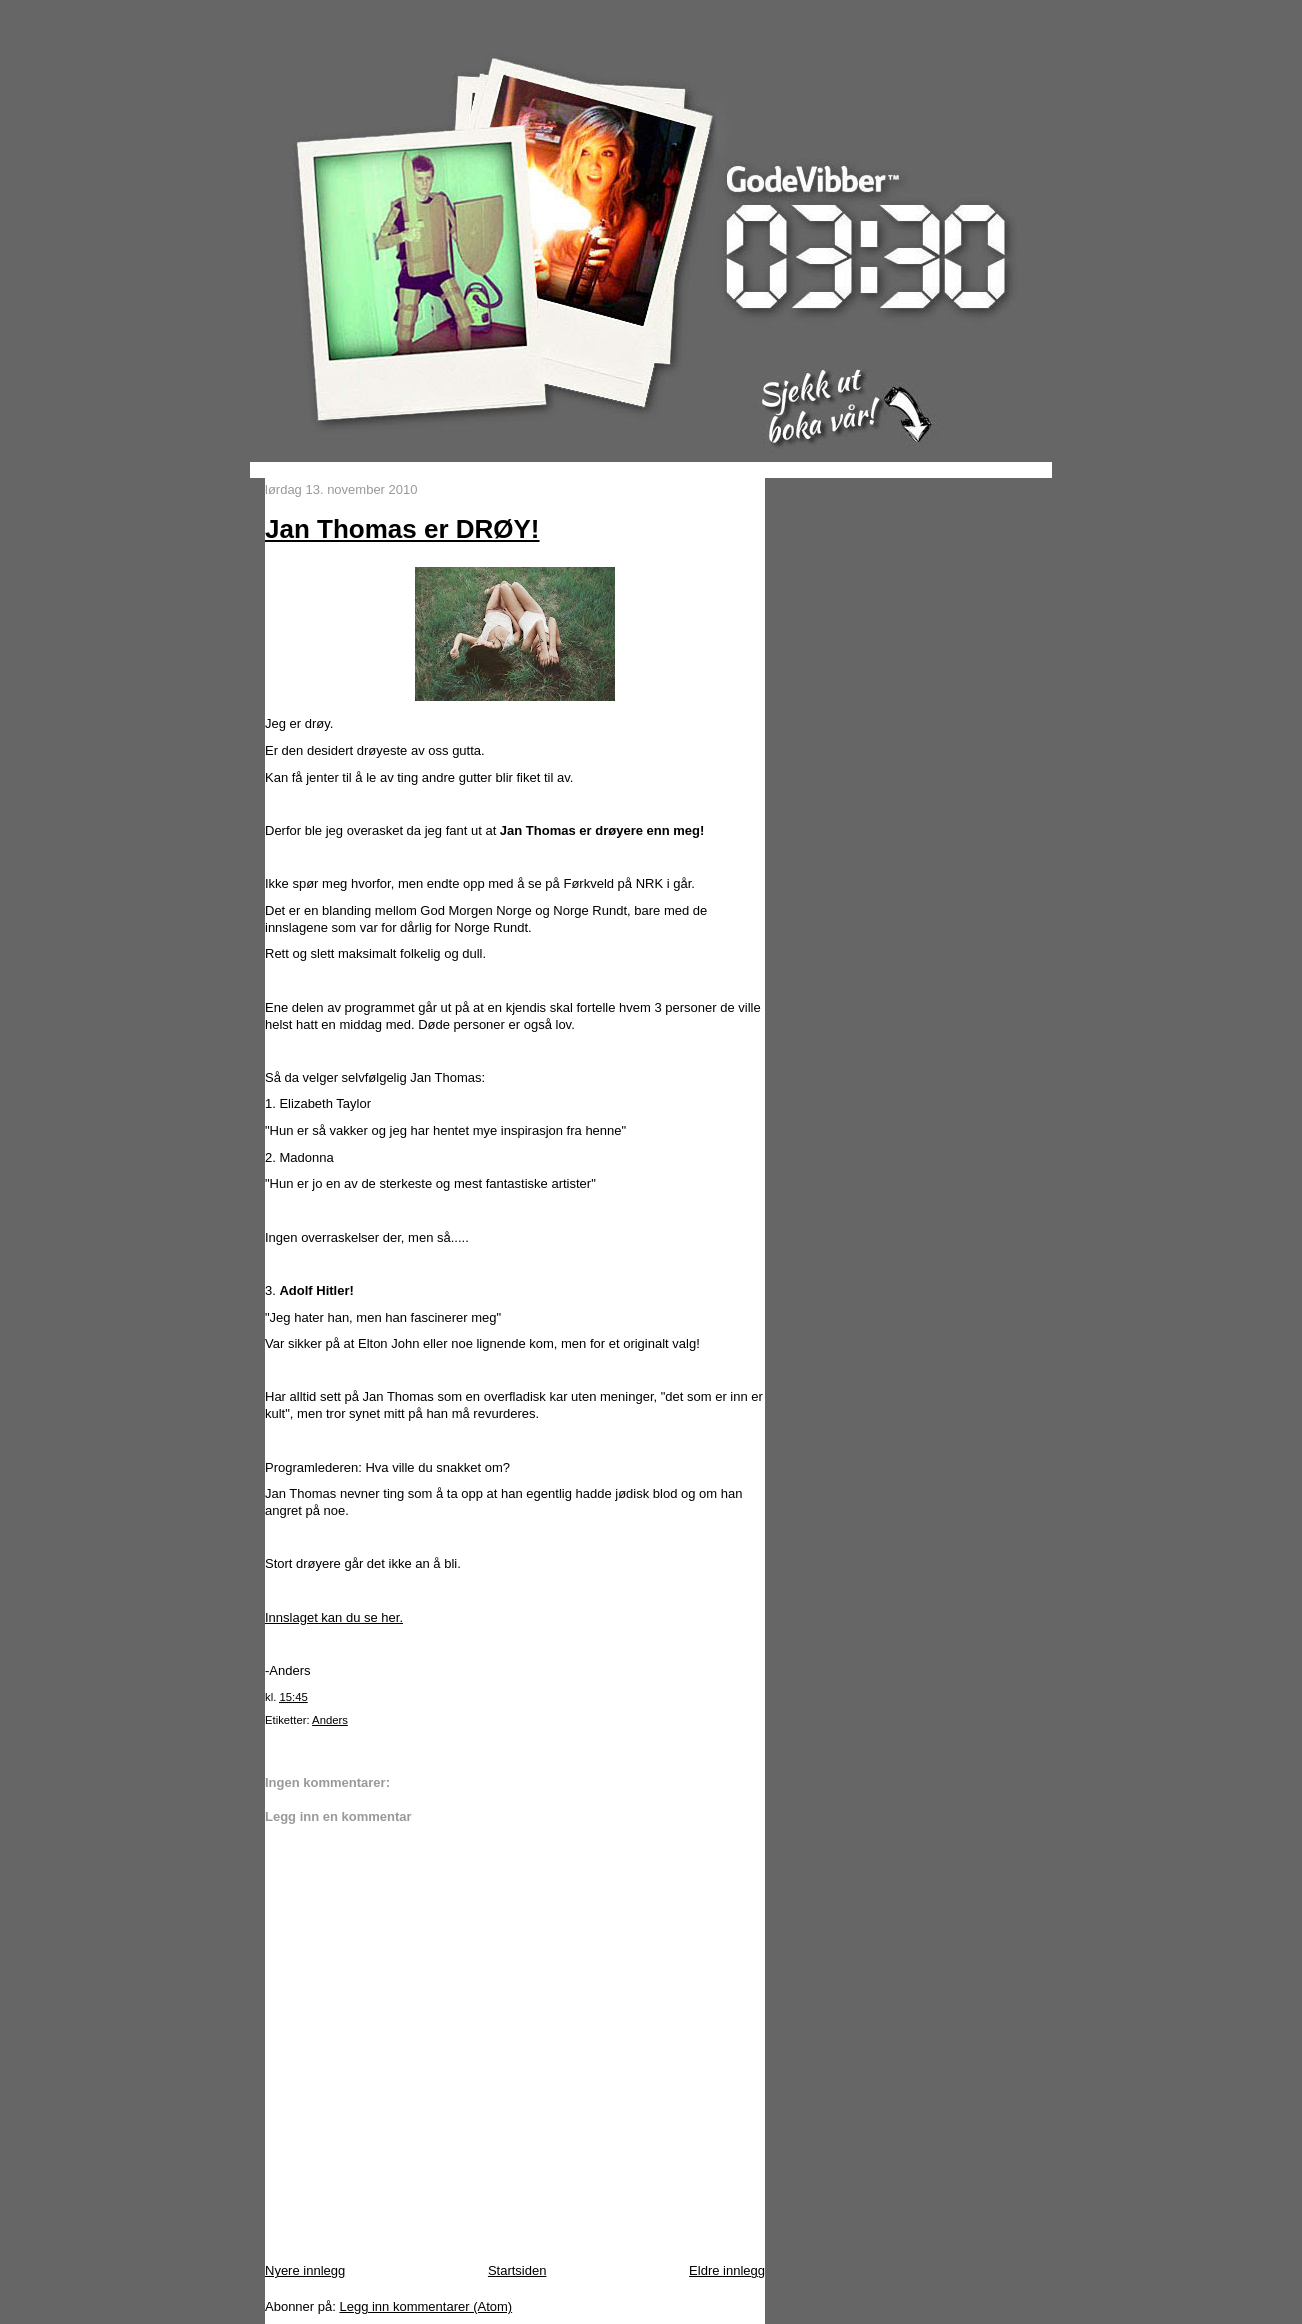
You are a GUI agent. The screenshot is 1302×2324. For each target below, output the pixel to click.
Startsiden (517, 2270)
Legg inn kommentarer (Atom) (425, 2306)
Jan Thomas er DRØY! (402, 529)
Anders (330, 1720)
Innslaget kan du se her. (334, 1617)
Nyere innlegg (305, 2270)
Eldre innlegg (727, 2270)
